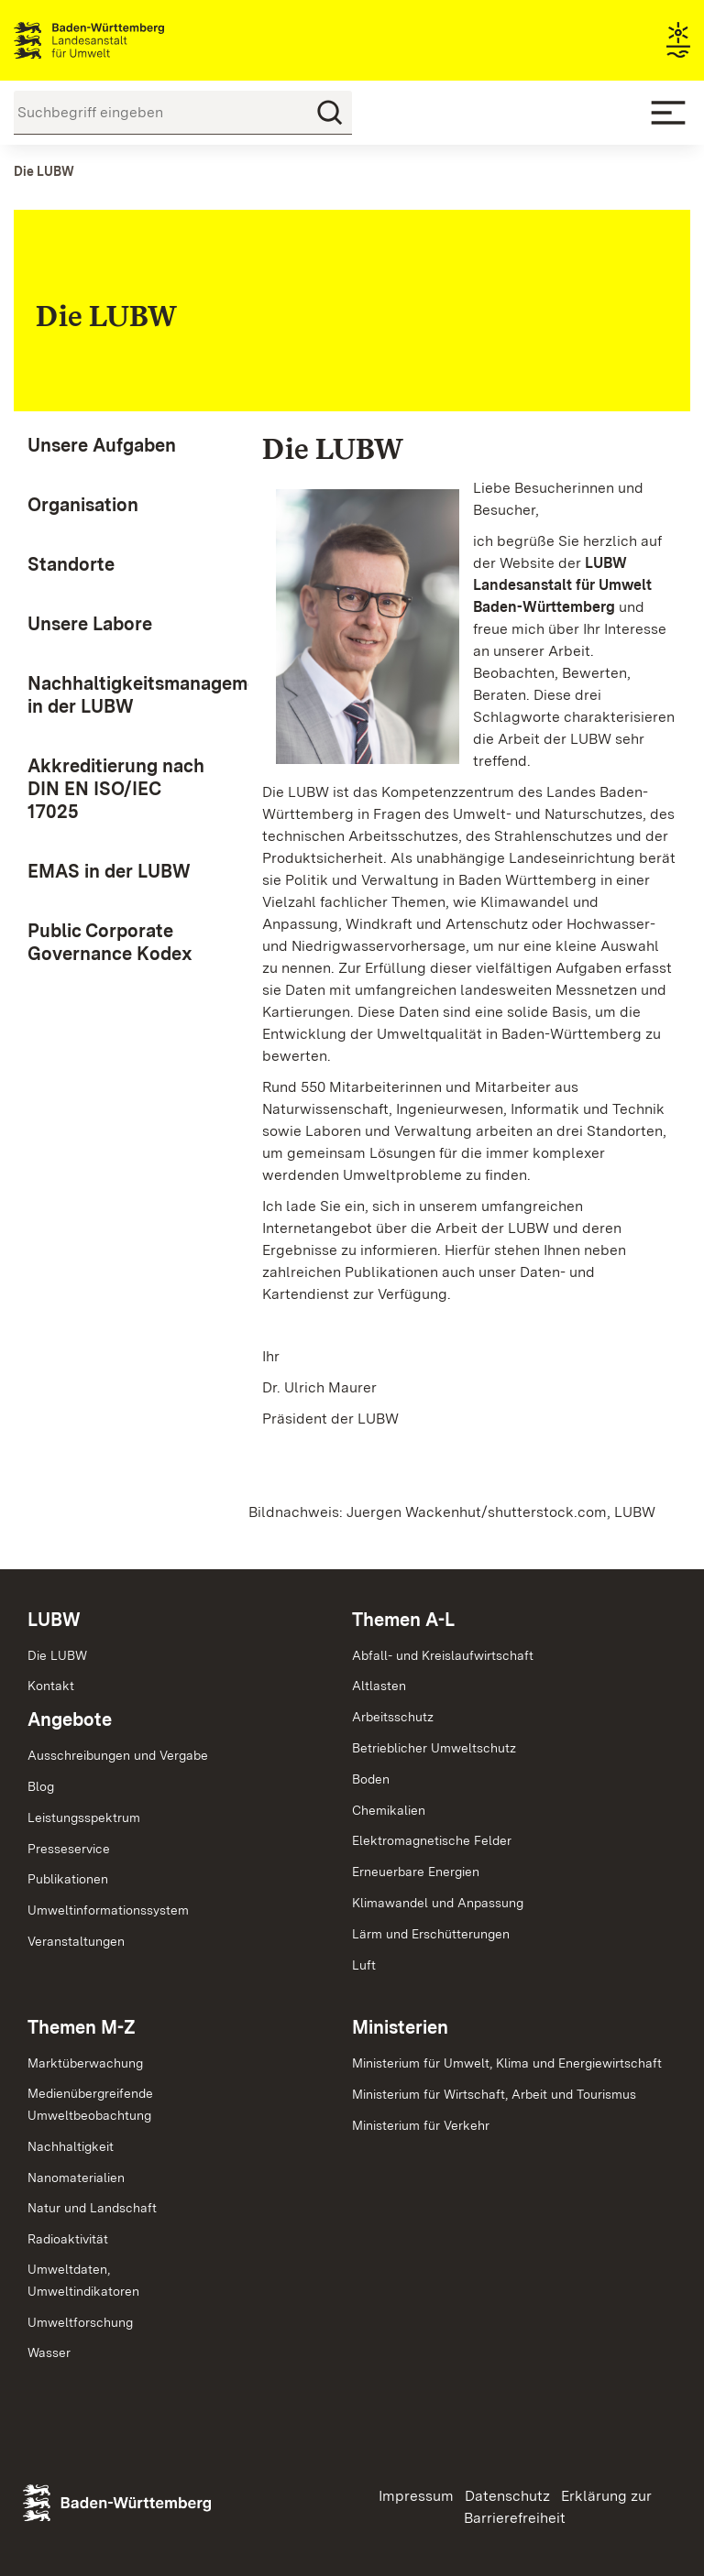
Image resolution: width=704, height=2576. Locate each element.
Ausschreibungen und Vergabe (118, 1755)
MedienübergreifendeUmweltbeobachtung (90, 2104)
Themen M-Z (82, 2027)
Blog (41, 1786)
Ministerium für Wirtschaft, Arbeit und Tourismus (494, 2094)
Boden (371, 1779)
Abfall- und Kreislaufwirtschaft (443, 1655)
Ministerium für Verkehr (421, 2125)
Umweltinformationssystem (108, 1910)
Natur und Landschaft (92, 2207)
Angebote (70, 1719)
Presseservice (69, 1848)
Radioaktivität (68, 2239)
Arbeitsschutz (393, 1716)
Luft (364, 1965)
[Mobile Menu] (668, 113)
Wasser (49, 2352)
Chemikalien (388, 1810)
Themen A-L (403, 1620)
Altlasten (379, 1685)
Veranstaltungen (76, 1941)
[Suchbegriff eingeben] (183, 113)
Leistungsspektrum (84, 1817)
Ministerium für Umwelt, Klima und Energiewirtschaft (507, 2063)
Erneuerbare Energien (415, 1871)
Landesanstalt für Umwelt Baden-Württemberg (121, 40)
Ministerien (400, 2027)
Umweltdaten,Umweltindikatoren (83, 2280)
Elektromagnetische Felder (432, 1840)
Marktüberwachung (85, 2063)
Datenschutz (507, 2496)
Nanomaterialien (76, 2177)
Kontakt (51, 1685)
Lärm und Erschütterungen (431, 1934)
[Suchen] (330, 113)
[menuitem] (117, 446)
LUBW (54, 1620)
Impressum (416, 2496)
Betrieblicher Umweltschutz (434, 1748)
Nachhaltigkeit (71, 2146)
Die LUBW (57, 1655)
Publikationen (68, 1879)
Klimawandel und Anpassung (437, 1902)
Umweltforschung (80, 2322)
